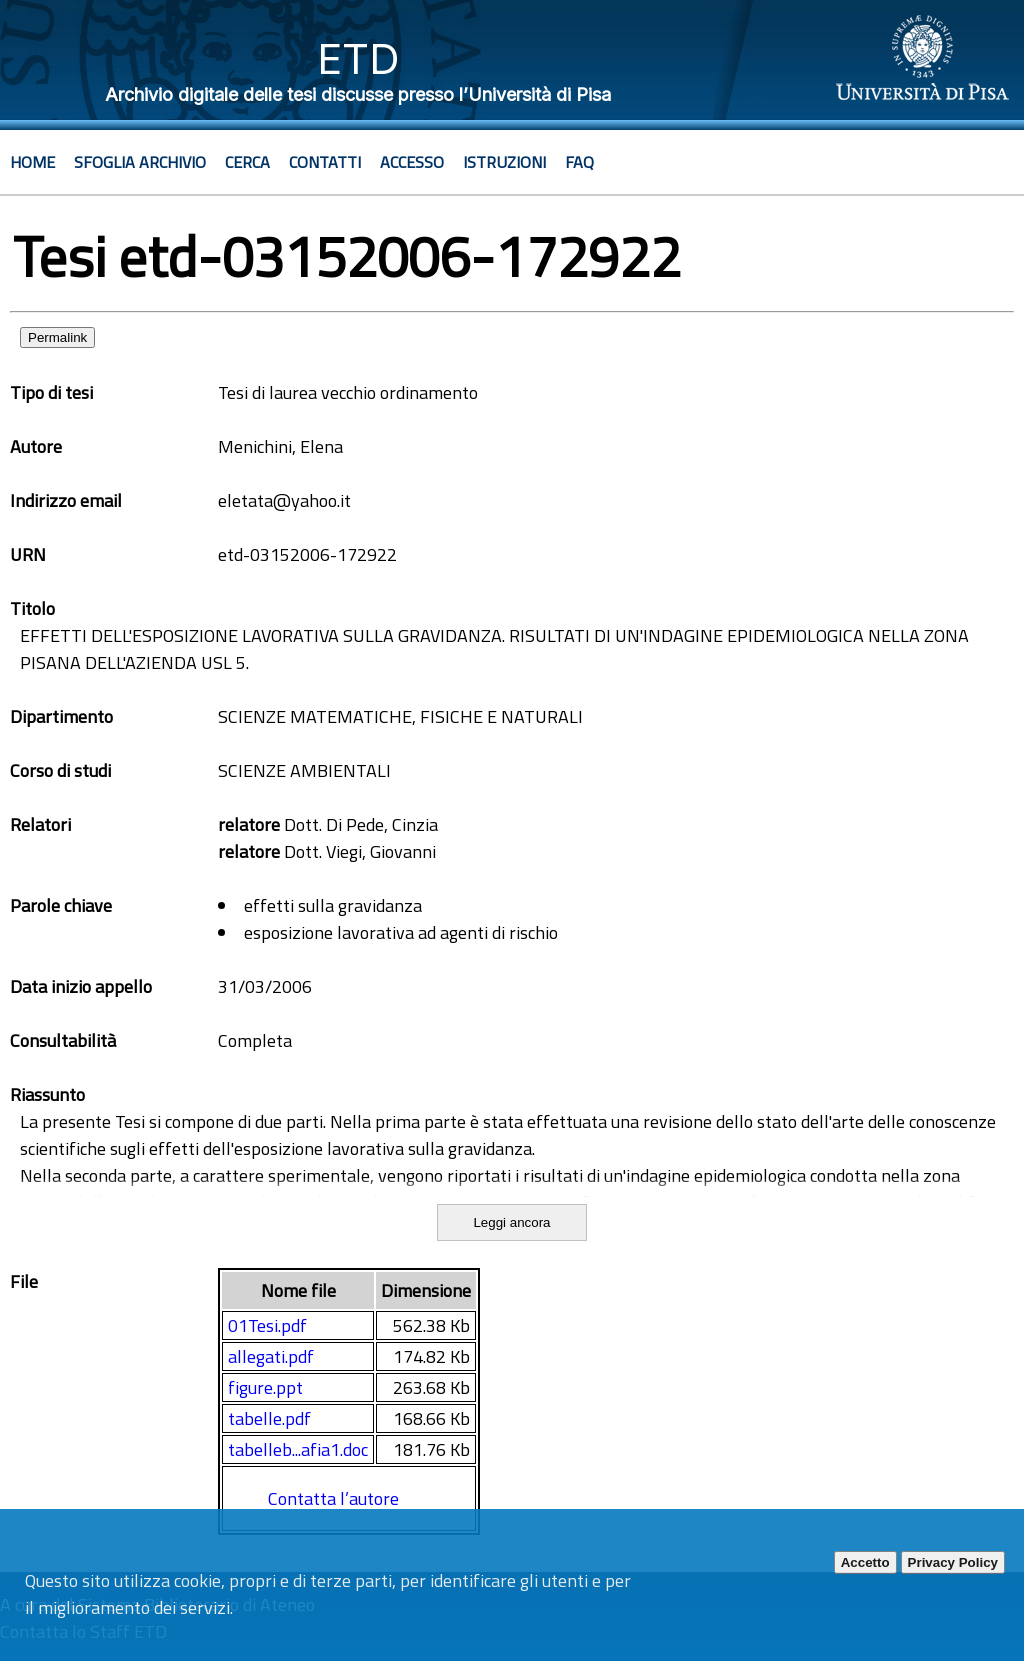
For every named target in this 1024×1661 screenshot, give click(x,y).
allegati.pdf (271, 1356)
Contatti (325, 162)
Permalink (57, 337)
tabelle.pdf (269, 1418)
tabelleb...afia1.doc (298, 1449)
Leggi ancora (511, 1222)
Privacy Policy (953, 1562)
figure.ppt (265, 1387)
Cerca (247, 162)
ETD (358, 58)
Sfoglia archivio (140, 162)
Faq (579, 162)
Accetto (865, 1562)
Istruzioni (504, 162)
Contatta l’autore (333, 1498)
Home (32, 162)
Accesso (412, 162)
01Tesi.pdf (267, 1325)
